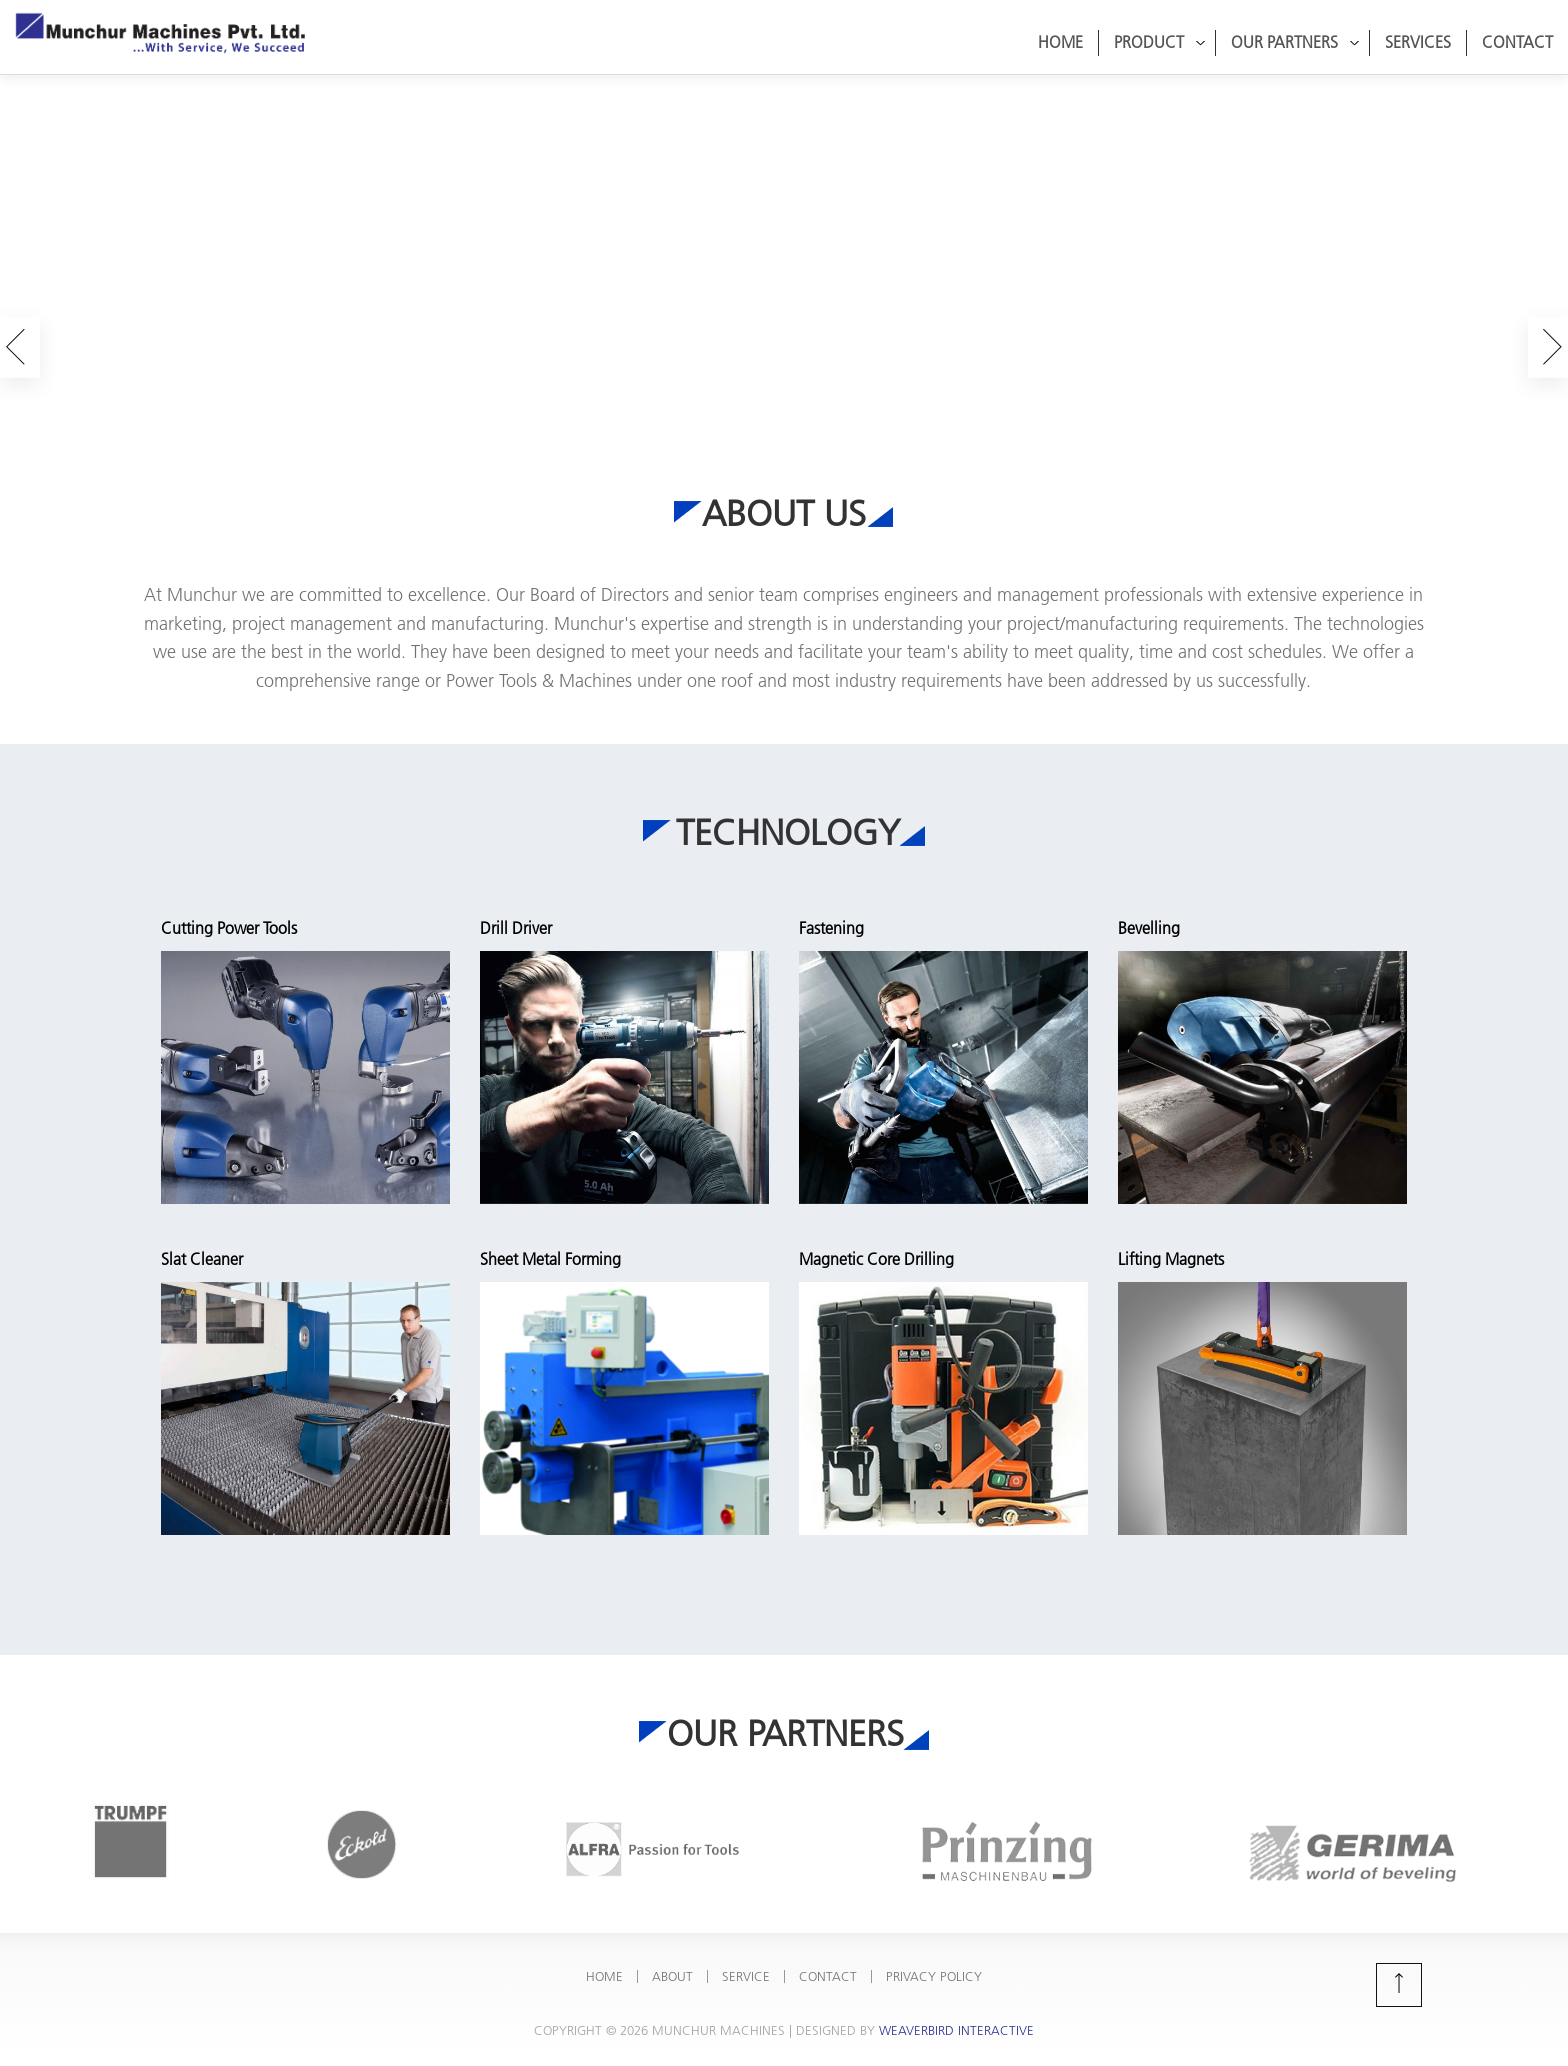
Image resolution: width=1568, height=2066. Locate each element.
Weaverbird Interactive (956, 2018)
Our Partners (1295, 42)
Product (1160, 42)
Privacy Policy (934, 1964)
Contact (1517, 42)
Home (1060, 42)
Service (746, 1964)
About (672, 1964)
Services (1418, 42)
